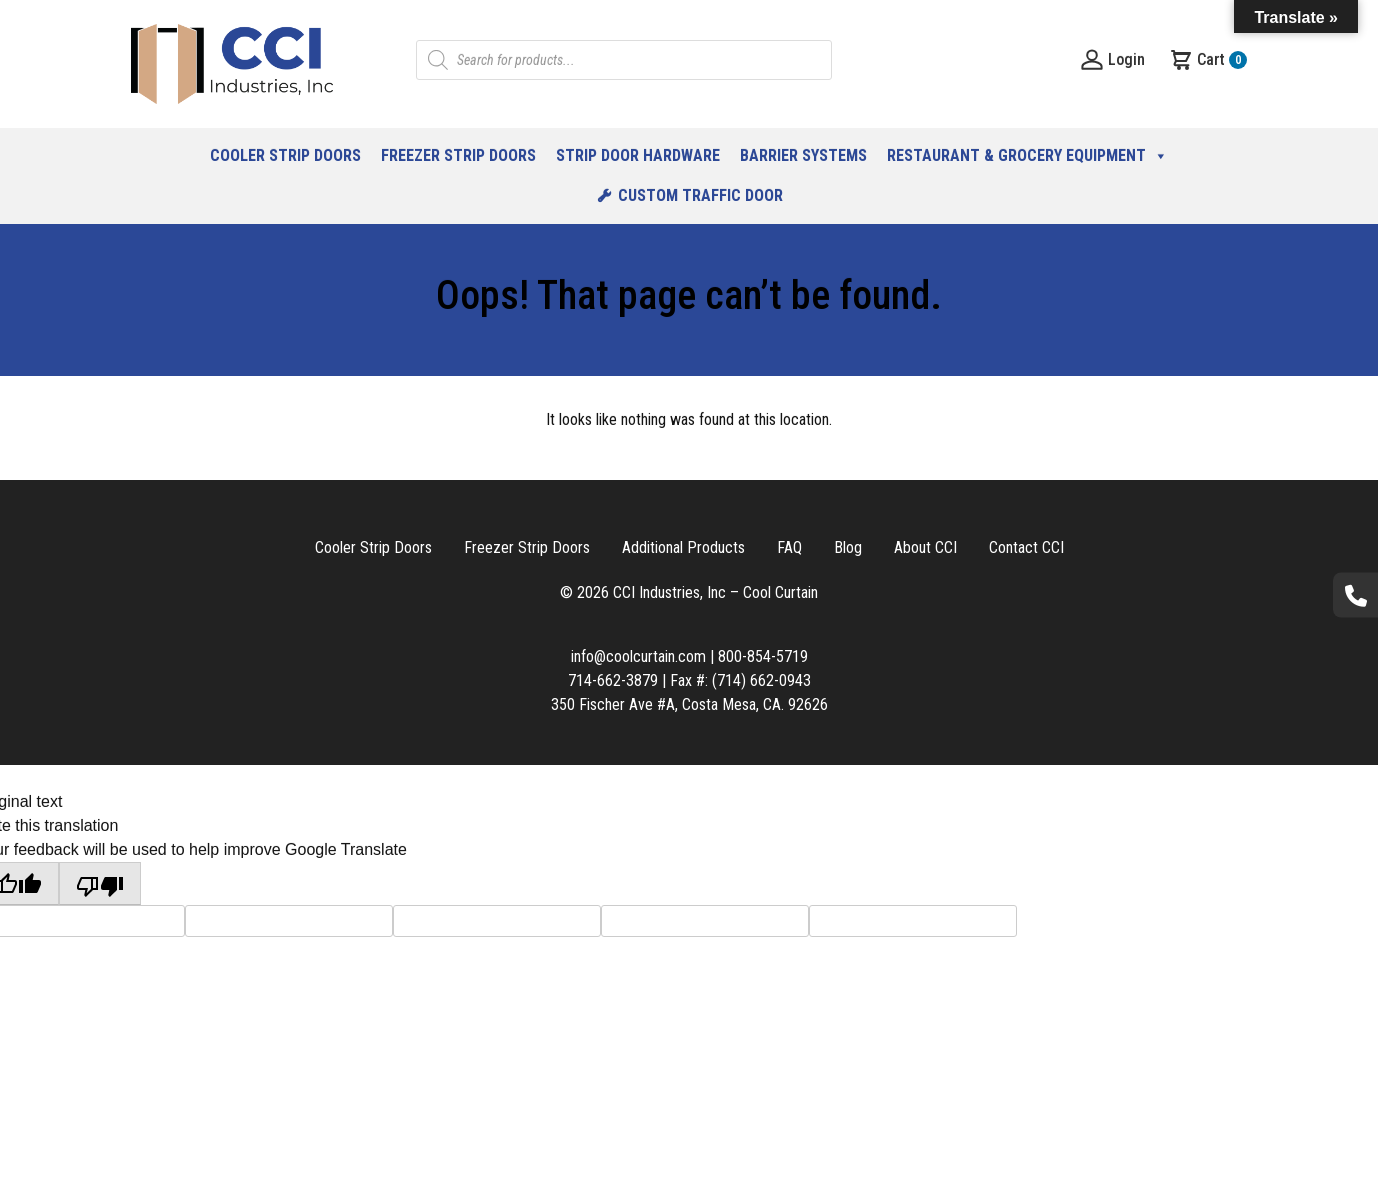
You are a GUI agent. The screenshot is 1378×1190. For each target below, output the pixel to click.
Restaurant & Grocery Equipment (1027, 156)
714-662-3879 (613, 680)
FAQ (789, 547)
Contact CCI (1026, 547)
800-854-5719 (763, 656)
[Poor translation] (100, 883)
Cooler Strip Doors (285, 155)
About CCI (925, 547)
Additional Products (683, 547)
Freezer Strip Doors (458, 155)
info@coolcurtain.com (638, 656)
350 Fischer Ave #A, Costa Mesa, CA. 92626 (689, 704)
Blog (848, 547)
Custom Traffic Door (700, 195)
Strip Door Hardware (638, 155)
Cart (1208, 60)
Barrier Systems (803, 155)
